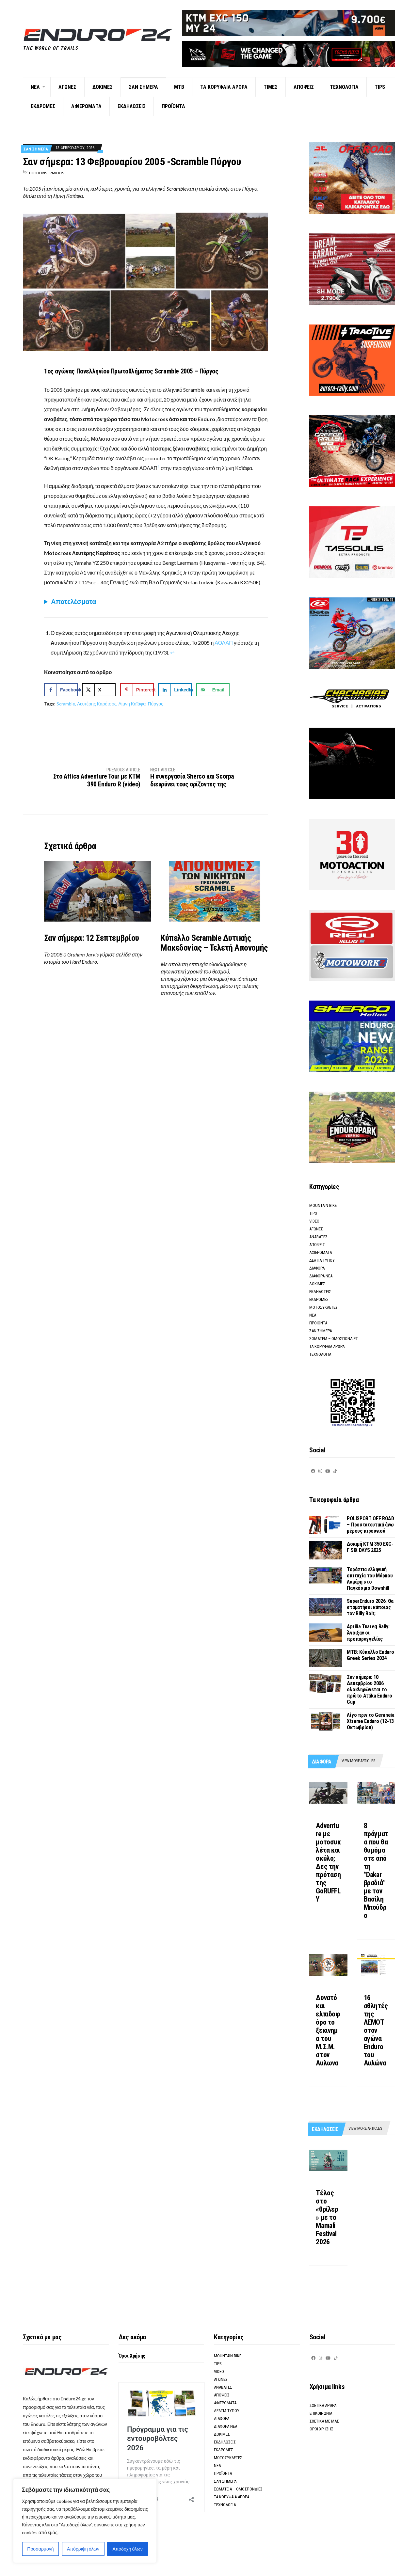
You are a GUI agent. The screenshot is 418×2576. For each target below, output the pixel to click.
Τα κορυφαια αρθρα (224, 87)
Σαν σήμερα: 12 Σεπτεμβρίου (91, 938)
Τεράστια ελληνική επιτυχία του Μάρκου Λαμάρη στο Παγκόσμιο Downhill (370, 1578)
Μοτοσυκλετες (323, 1307)
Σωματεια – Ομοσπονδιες (333, 1338)
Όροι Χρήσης (132, 2356)
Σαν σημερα (143, 87)
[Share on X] (99, 689)
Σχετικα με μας (324, 2421)
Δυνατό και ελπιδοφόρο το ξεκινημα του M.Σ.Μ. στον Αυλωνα (328, 2030)
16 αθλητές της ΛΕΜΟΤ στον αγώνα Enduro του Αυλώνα (376, 2030)
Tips (380, 87)
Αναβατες (318, 1236)
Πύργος (155, 703)
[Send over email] (213, 689)
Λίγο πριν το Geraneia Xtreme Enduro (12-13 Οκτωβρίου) (370, 1721)
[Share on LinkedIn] (175, 689)
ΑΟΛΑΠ (224, 643)
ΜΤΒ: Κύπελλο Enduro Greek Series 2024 (370, 1655)
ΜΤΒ (179, 87)
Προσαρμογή (40, 2549)
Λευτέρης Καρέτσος (97, 703)
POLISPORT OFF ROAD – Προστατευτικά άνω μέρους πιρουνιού (370, 1524)
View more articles (358, 1760)
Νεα (35, 87)
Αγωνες (67, 87)
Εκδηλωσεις (132, 106)
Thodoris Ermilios (46, 173)
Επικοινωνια (321, 2413)
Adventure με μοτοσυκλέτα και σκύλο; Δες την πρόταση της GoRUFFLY (328, 1862)
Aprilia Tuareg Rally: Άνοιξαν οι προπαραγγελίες (368, 1632)
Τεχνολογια (344, 87)
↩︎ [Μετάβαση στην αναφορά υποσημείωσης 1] (172, 652)
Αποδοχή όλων (128, 2549)
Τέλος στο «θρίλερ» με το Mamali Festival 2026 (327, 2217)
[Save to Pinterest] (137, 689)
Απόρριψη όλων (83, 2549)
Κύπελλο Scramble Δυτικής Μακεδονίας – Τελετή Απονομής (214, 943)
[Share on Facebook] (61, 689)
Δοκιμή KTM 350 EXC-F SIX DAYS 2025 (370, 1547)
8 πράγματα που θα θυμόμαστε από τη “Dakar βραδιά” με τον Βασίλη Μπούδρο (376, 1871)
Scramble (65, 703)
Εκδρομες (43, 106)
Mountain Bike (323, 1205)
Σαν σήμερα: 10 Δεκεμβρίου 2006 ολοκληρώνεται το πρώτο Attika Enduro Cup (369, 1689)
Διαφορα (317, 1268)
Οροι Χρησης (321, 2428)
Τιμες (271, 87)
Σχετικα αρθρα (323, 2405)
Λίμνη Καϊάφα (132, 703)
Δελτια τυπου (322, 1260)
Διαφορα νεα (320, 1275)
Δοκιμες (102, 87)
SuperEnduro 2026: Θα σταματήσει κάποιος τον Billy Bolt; (370, 1607)
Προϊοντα (173, 106)
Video (314, 1221)
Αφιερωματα (86, 106)
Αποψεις (304, 87)
